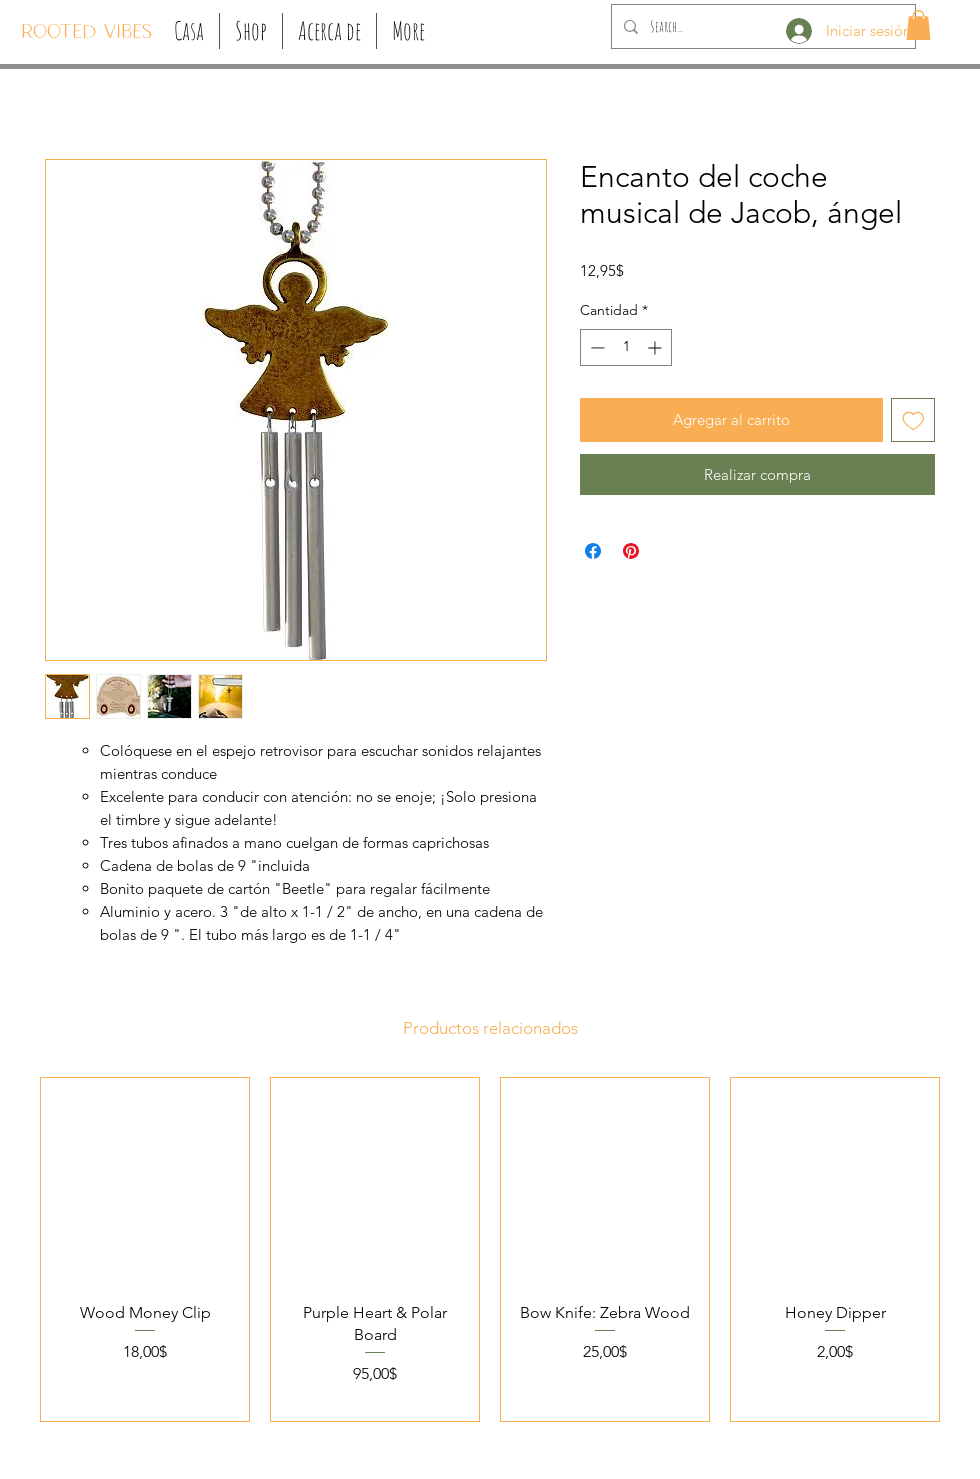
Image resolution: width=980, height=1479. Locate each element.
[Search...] (761, 26)
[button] (251, 31)
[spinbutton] (626, 347)
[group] (490, 1249)
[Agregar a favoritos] (913, 420)
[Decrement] (595, 347)
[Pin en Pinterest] (631, 551)
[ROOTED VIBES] (86, 33)
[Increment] (656, 347)
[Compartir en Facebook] (593, 551)
